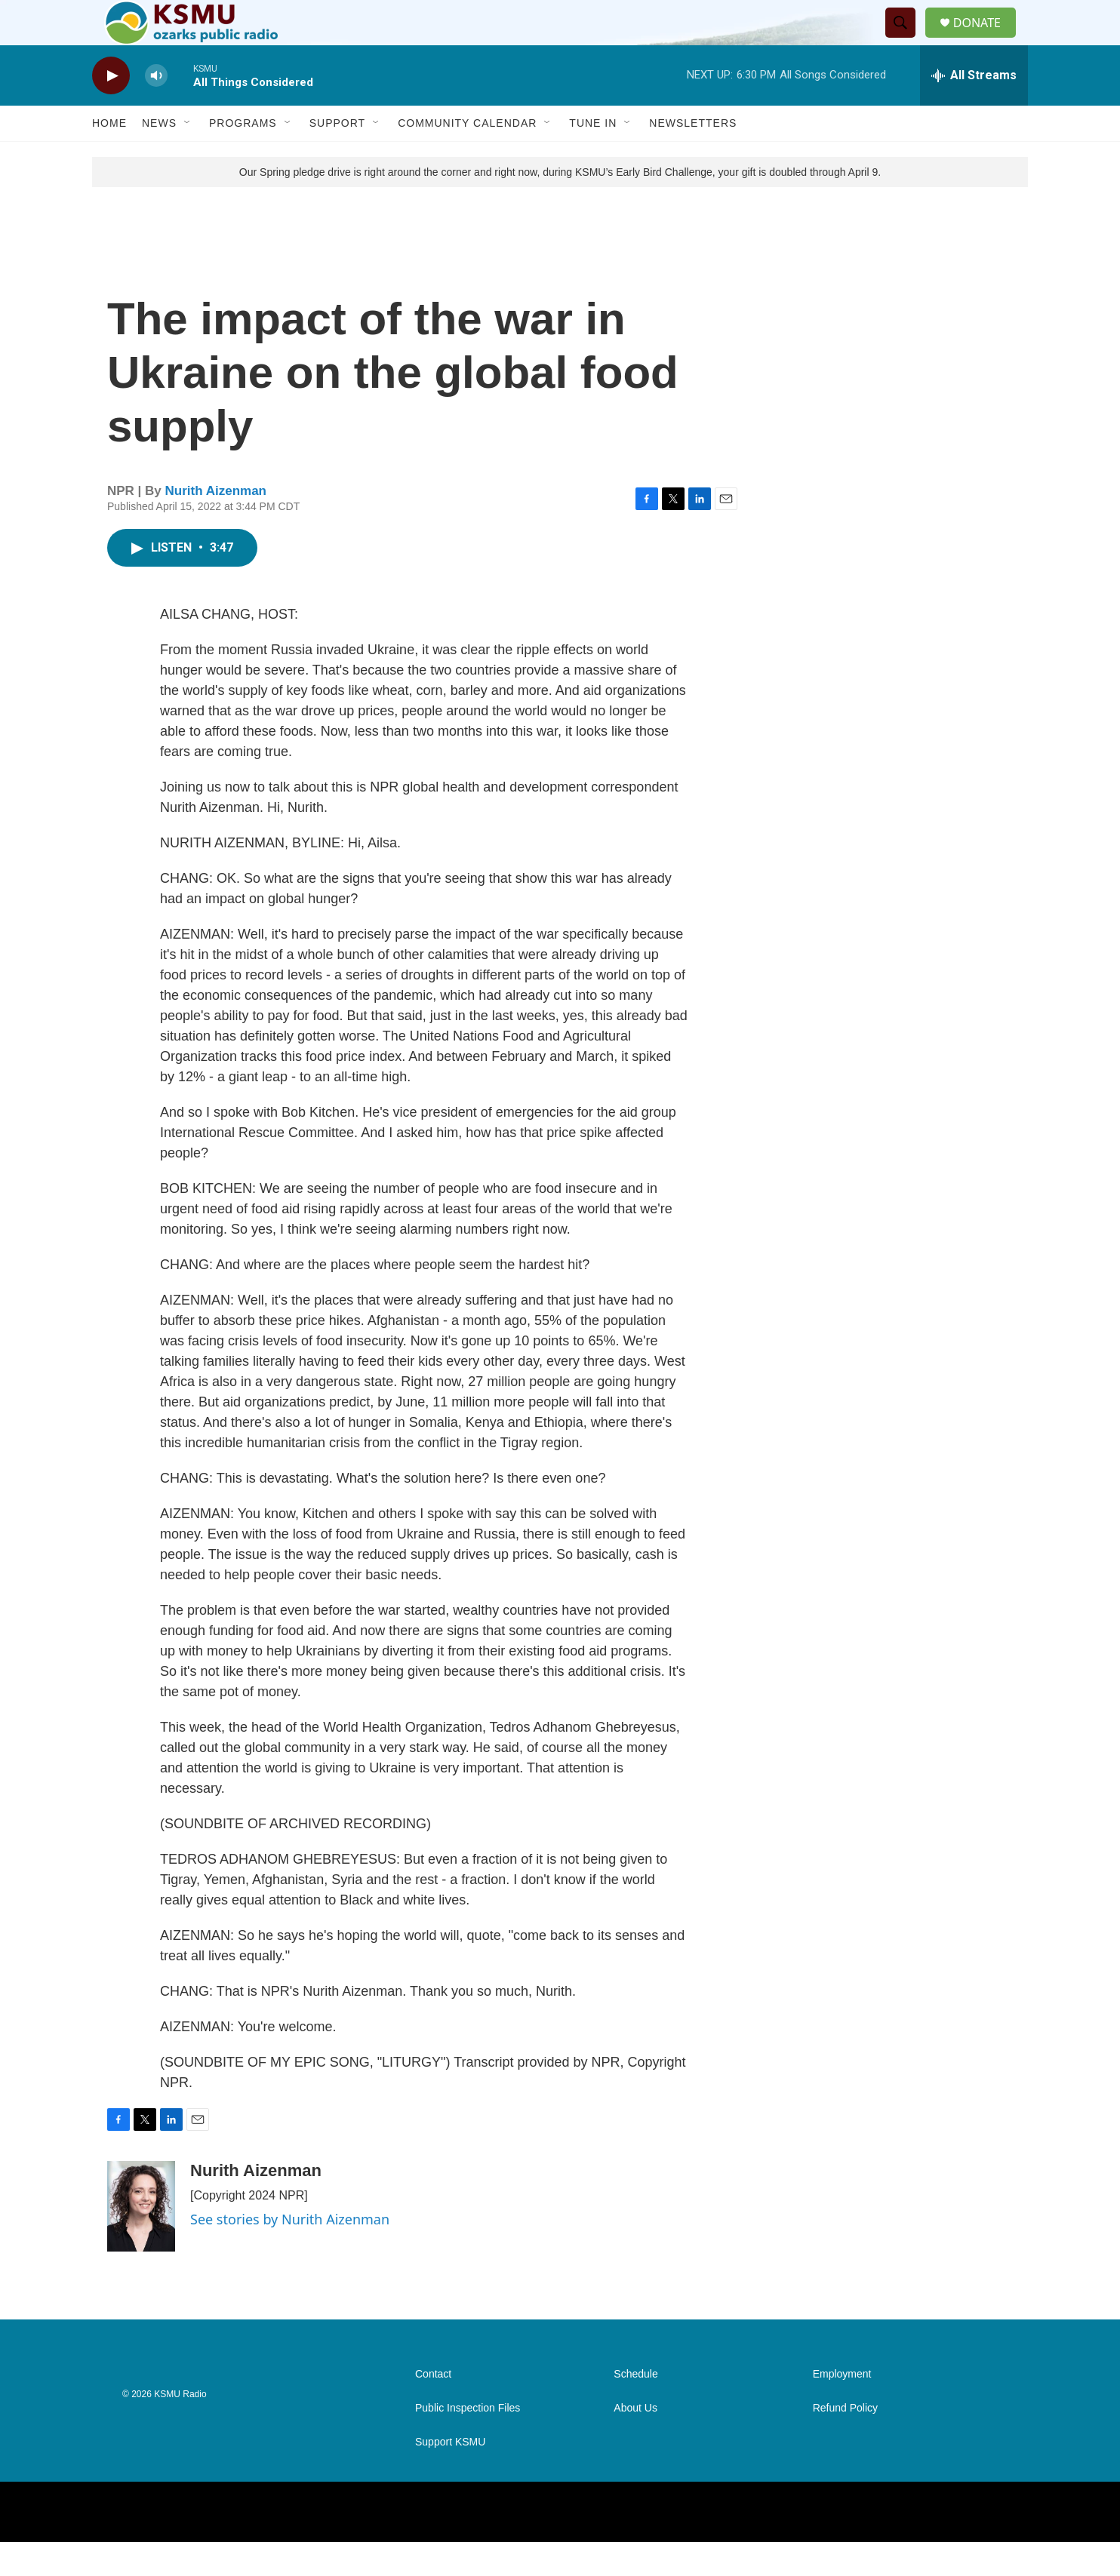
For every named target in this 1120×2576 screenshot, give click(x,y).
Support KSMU (450, 2476)
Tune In (593, 157)
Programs (243, 157)
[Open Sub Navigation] (188, 157)
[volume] (156, 110)
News (159, 157)
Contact (433, 2408)
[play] (111, 109)
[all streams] (974, 109)
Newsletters (693, 157)
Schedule (635, 2408)
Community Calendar (467, 157)
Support (337, 157)
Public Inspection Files (467, 2442)
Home (109, 157)
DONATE (986, 40)
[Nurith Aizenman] (141, 2240)
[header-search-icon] (906, 40)
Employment (842, 2408)
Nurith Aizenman (215, 525)
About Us (635, 2442)
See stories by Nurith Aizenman (289, 2253)
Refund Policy (845, 2442)
